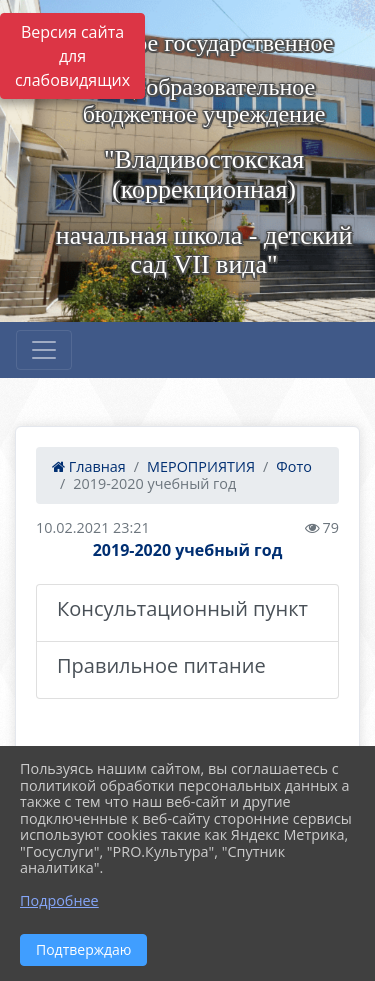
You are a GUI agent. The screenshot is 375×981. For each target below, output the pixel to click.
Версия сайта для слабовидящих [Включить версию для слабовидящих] (72, 56)
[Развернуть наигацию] (44, 350)
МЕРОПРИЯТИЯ (201, 466)
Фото (294, 466)
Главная (89, 466)
